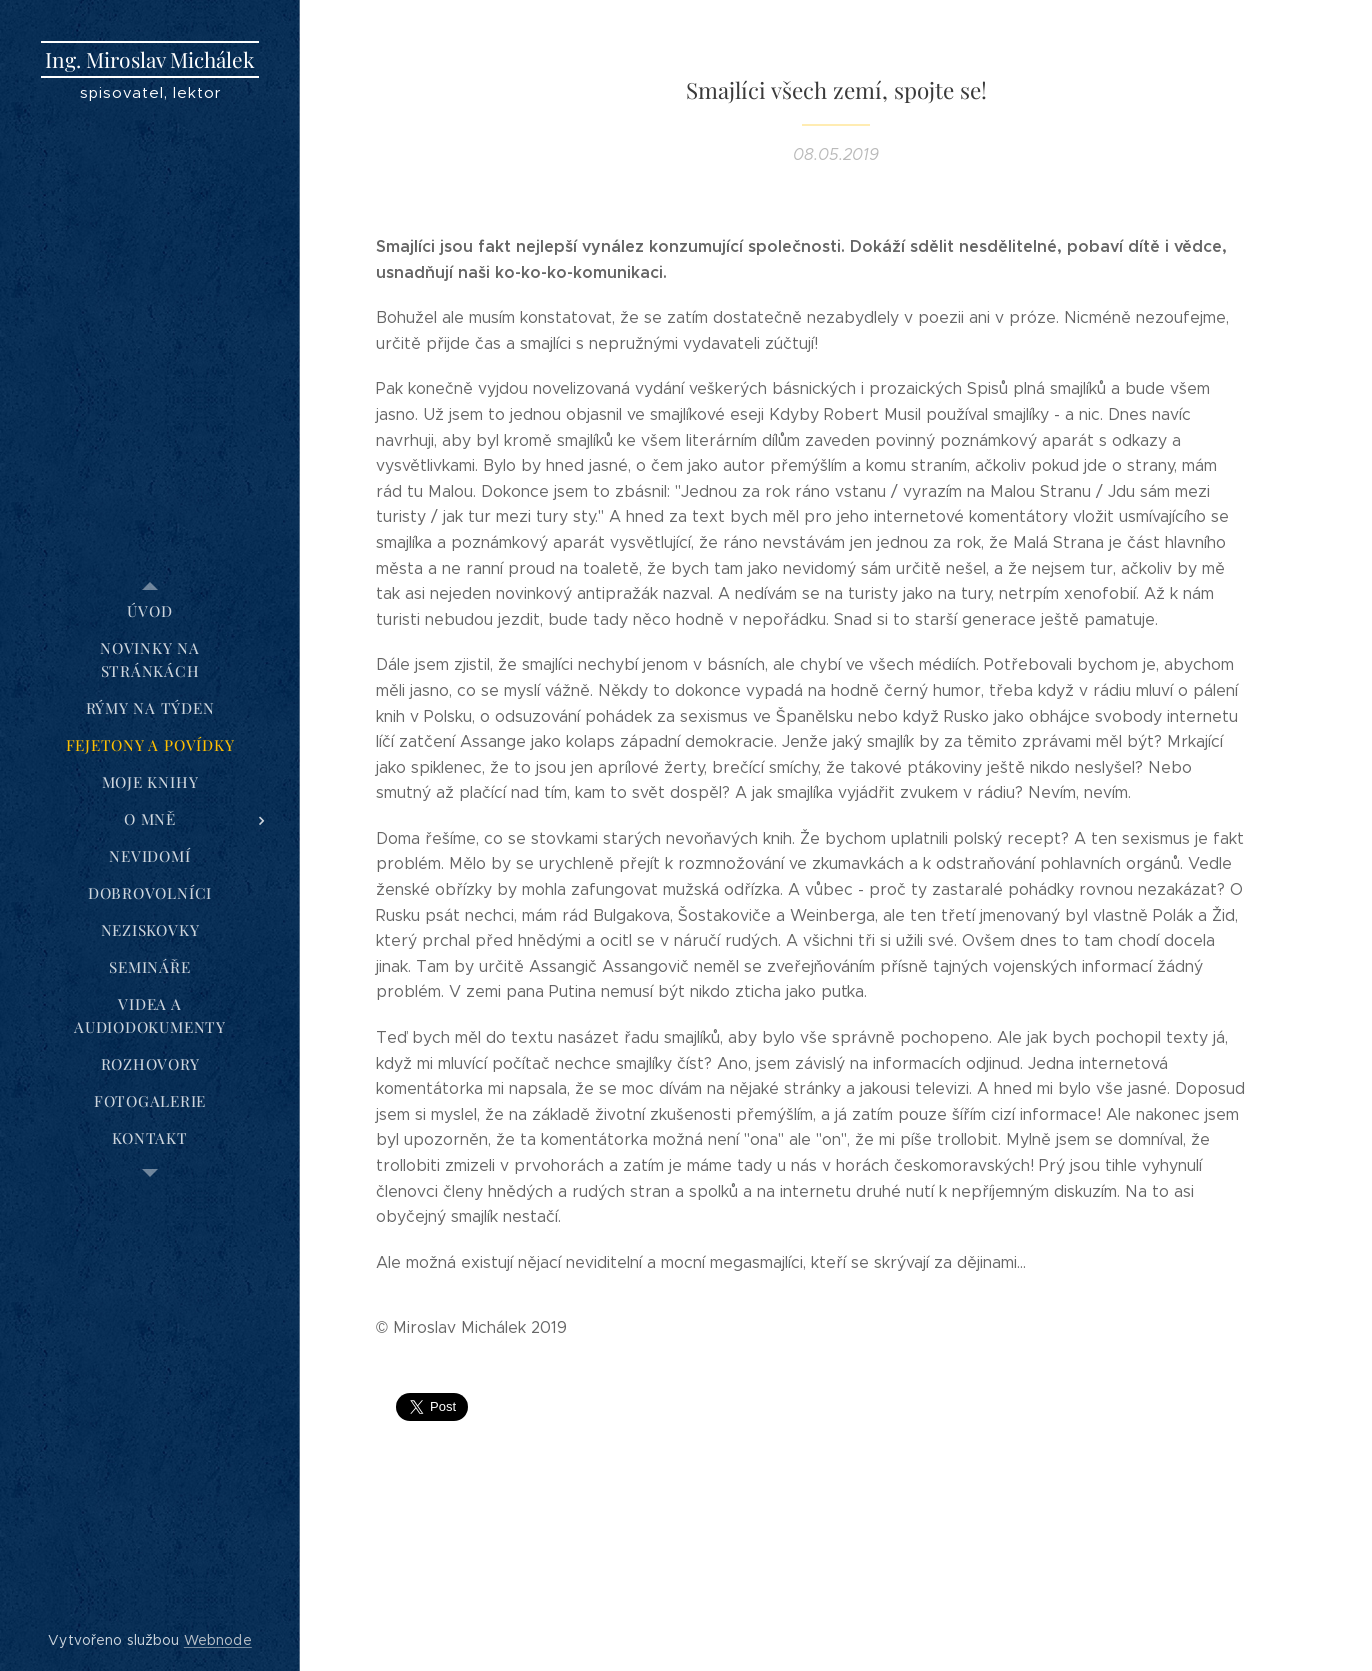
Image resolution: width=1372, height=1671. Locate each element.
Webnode (218, 1640)
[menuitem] (150, 611)
